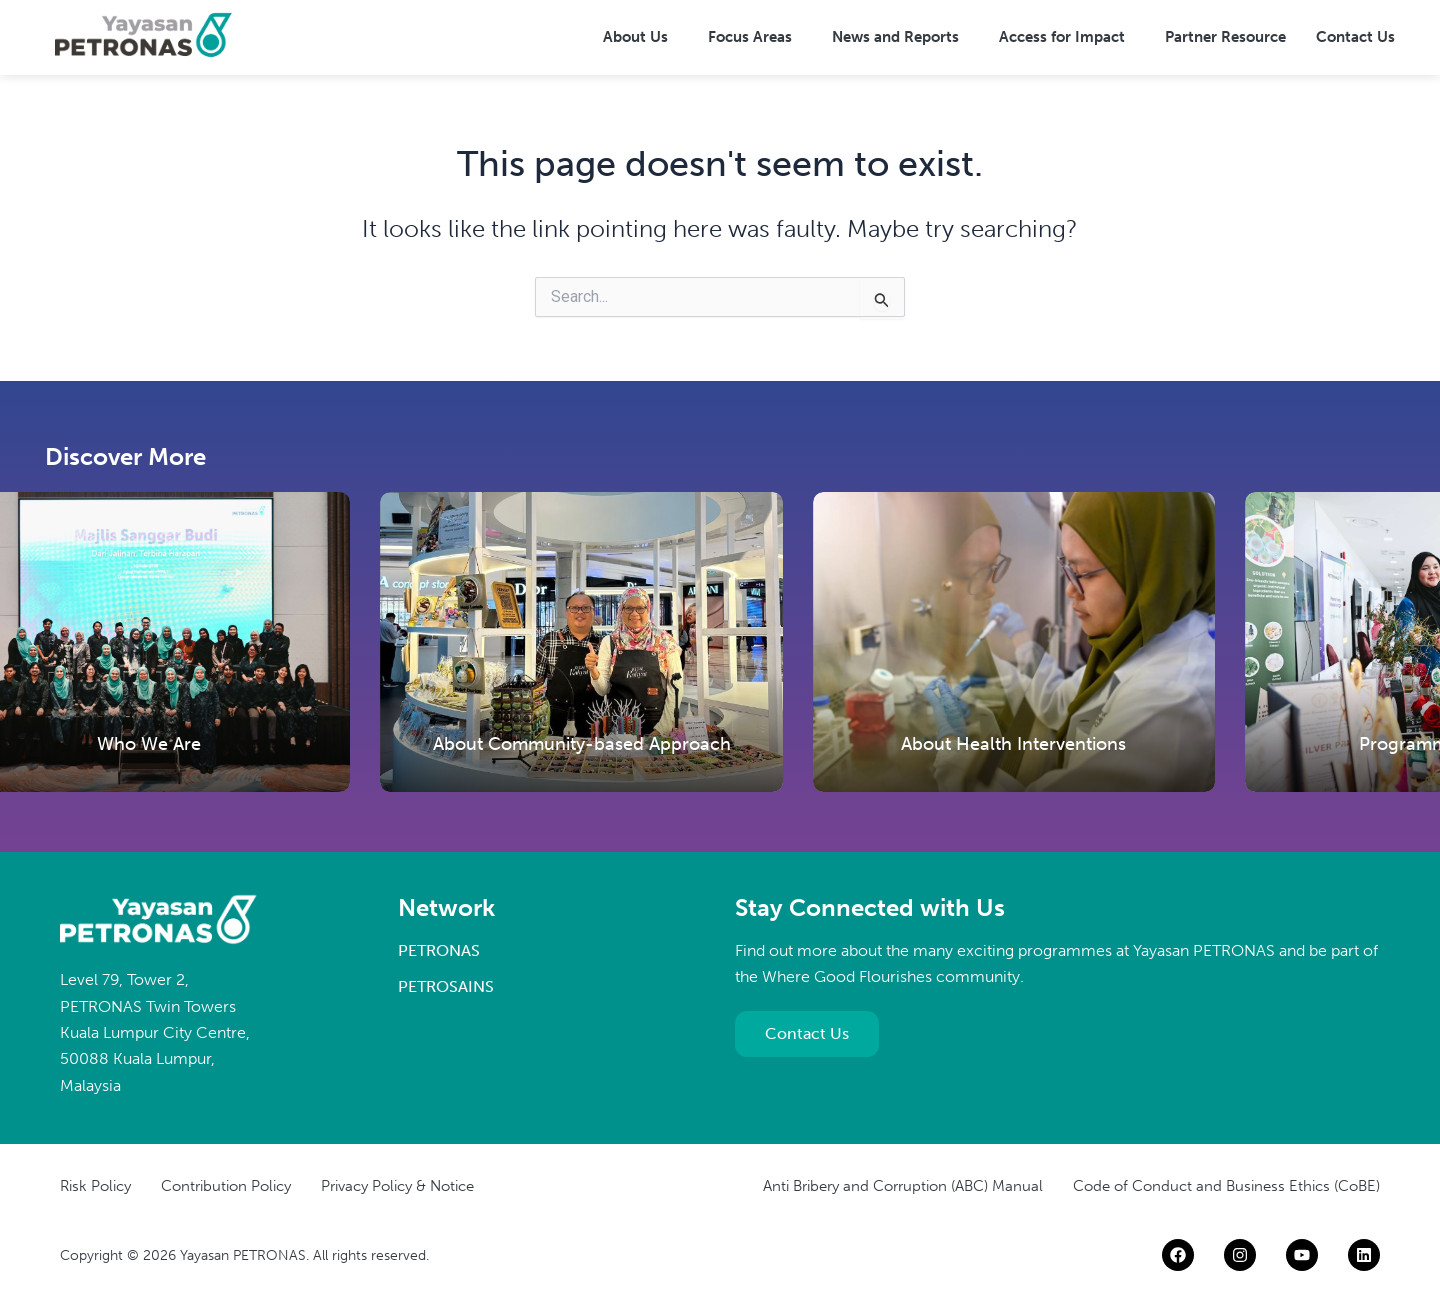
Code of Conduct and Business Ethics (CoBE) (1226, 1186)
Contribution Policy (226, 1186)
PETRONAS (439, 950)
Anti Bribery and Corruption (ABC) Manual (903, 1186)
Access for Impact (1062, 37)
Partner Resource (1225, 37)
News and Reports (895, 37)
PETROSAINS (446, 986)
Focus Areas (750, 37)
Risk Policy (95, 1186)
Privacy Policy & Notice (397, 1186)
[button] (640, 37)
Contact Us (1355, 37)
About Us (635, 37)
